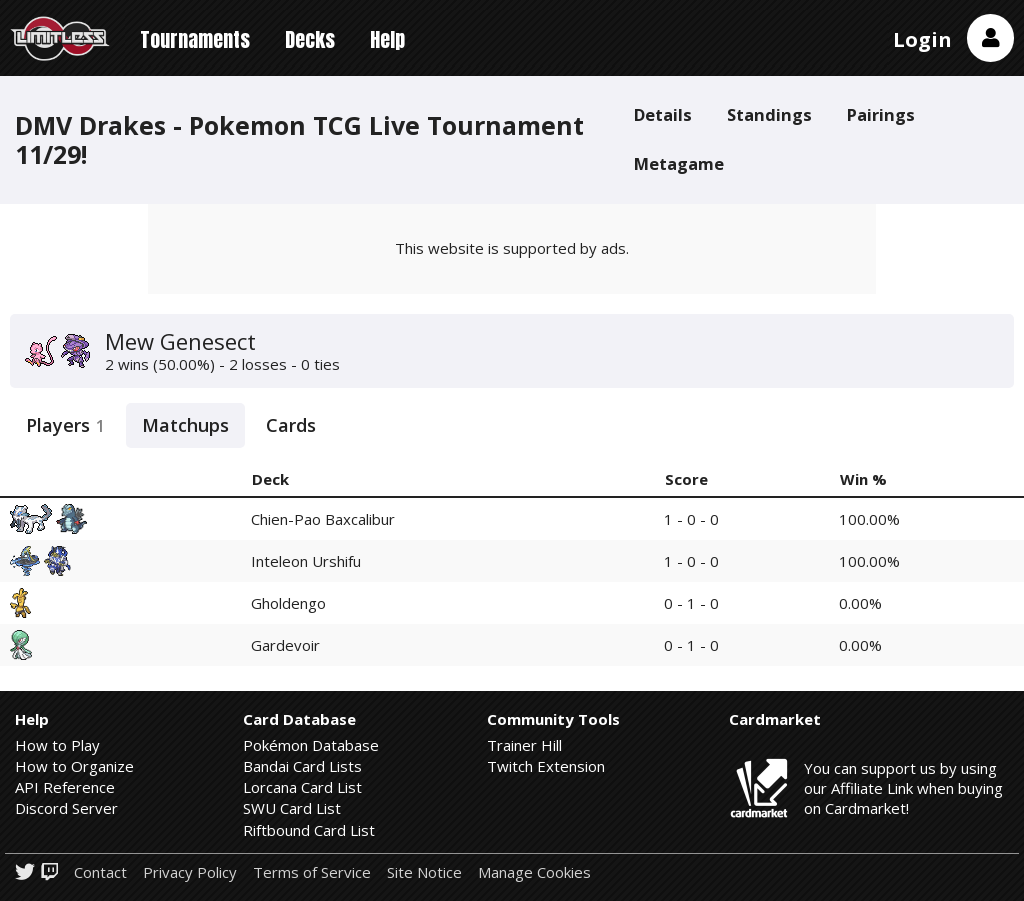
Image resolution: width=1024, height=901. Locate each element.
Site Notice (424, 872)
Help (387, 39)
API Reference (65, 787)
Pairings (881, 114)
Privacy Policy (190, 872)
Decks (310, 39)
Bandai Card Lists (302, 766)
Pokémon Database (311, 745)
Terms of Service (312, 872)
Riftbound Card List (309, 830)
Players (65, 425)
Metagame (679, 163)
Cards (291, 425)
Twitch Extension (546, 766)
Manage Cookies (534, 872)
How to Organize (74, 766)
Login (922, 39)
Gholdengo (288, 603)
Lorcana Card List (302, 787)
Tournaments (195, 39)
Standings (769, 114)
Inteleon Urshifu (306, 561)
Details (663, 114)
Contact (100, 872)
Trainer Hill (524, 745)
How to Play (57, 745)
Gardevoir (285, 645)
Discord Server (66, 808)
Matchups (185, 425)
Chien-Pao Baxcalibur (323, 519)
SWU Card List (292, 808)
